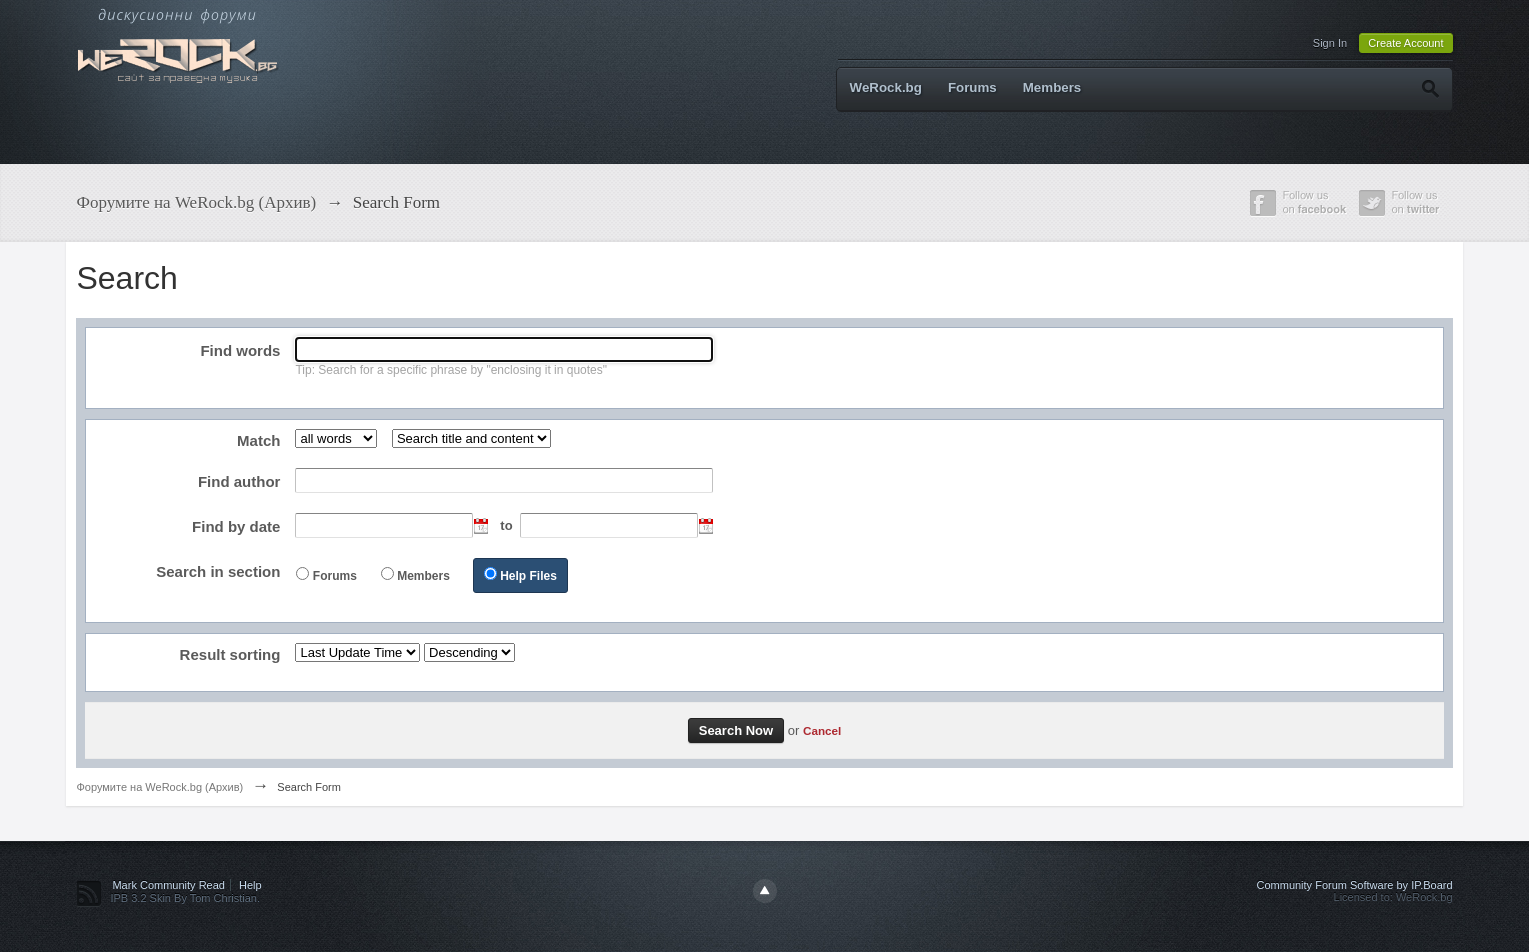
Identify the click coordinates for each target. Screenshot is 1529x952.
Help (250, 885)
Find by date (236, 526)
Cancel (822, 730)
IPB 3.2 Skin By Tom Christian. (185, 898)
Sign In (1330, 43)
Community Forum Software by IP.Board (1355, 885)
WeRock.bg (886, 87)
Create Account (1405, 43)
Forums (972, 87)
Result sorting (230, 654)
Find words (240, 350)
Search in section (218, 571)
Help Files (528, 576)
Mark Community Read (168, 885)
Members (1052, 87)
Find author (239, 481)
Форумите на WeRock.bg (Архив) (159, 787)
